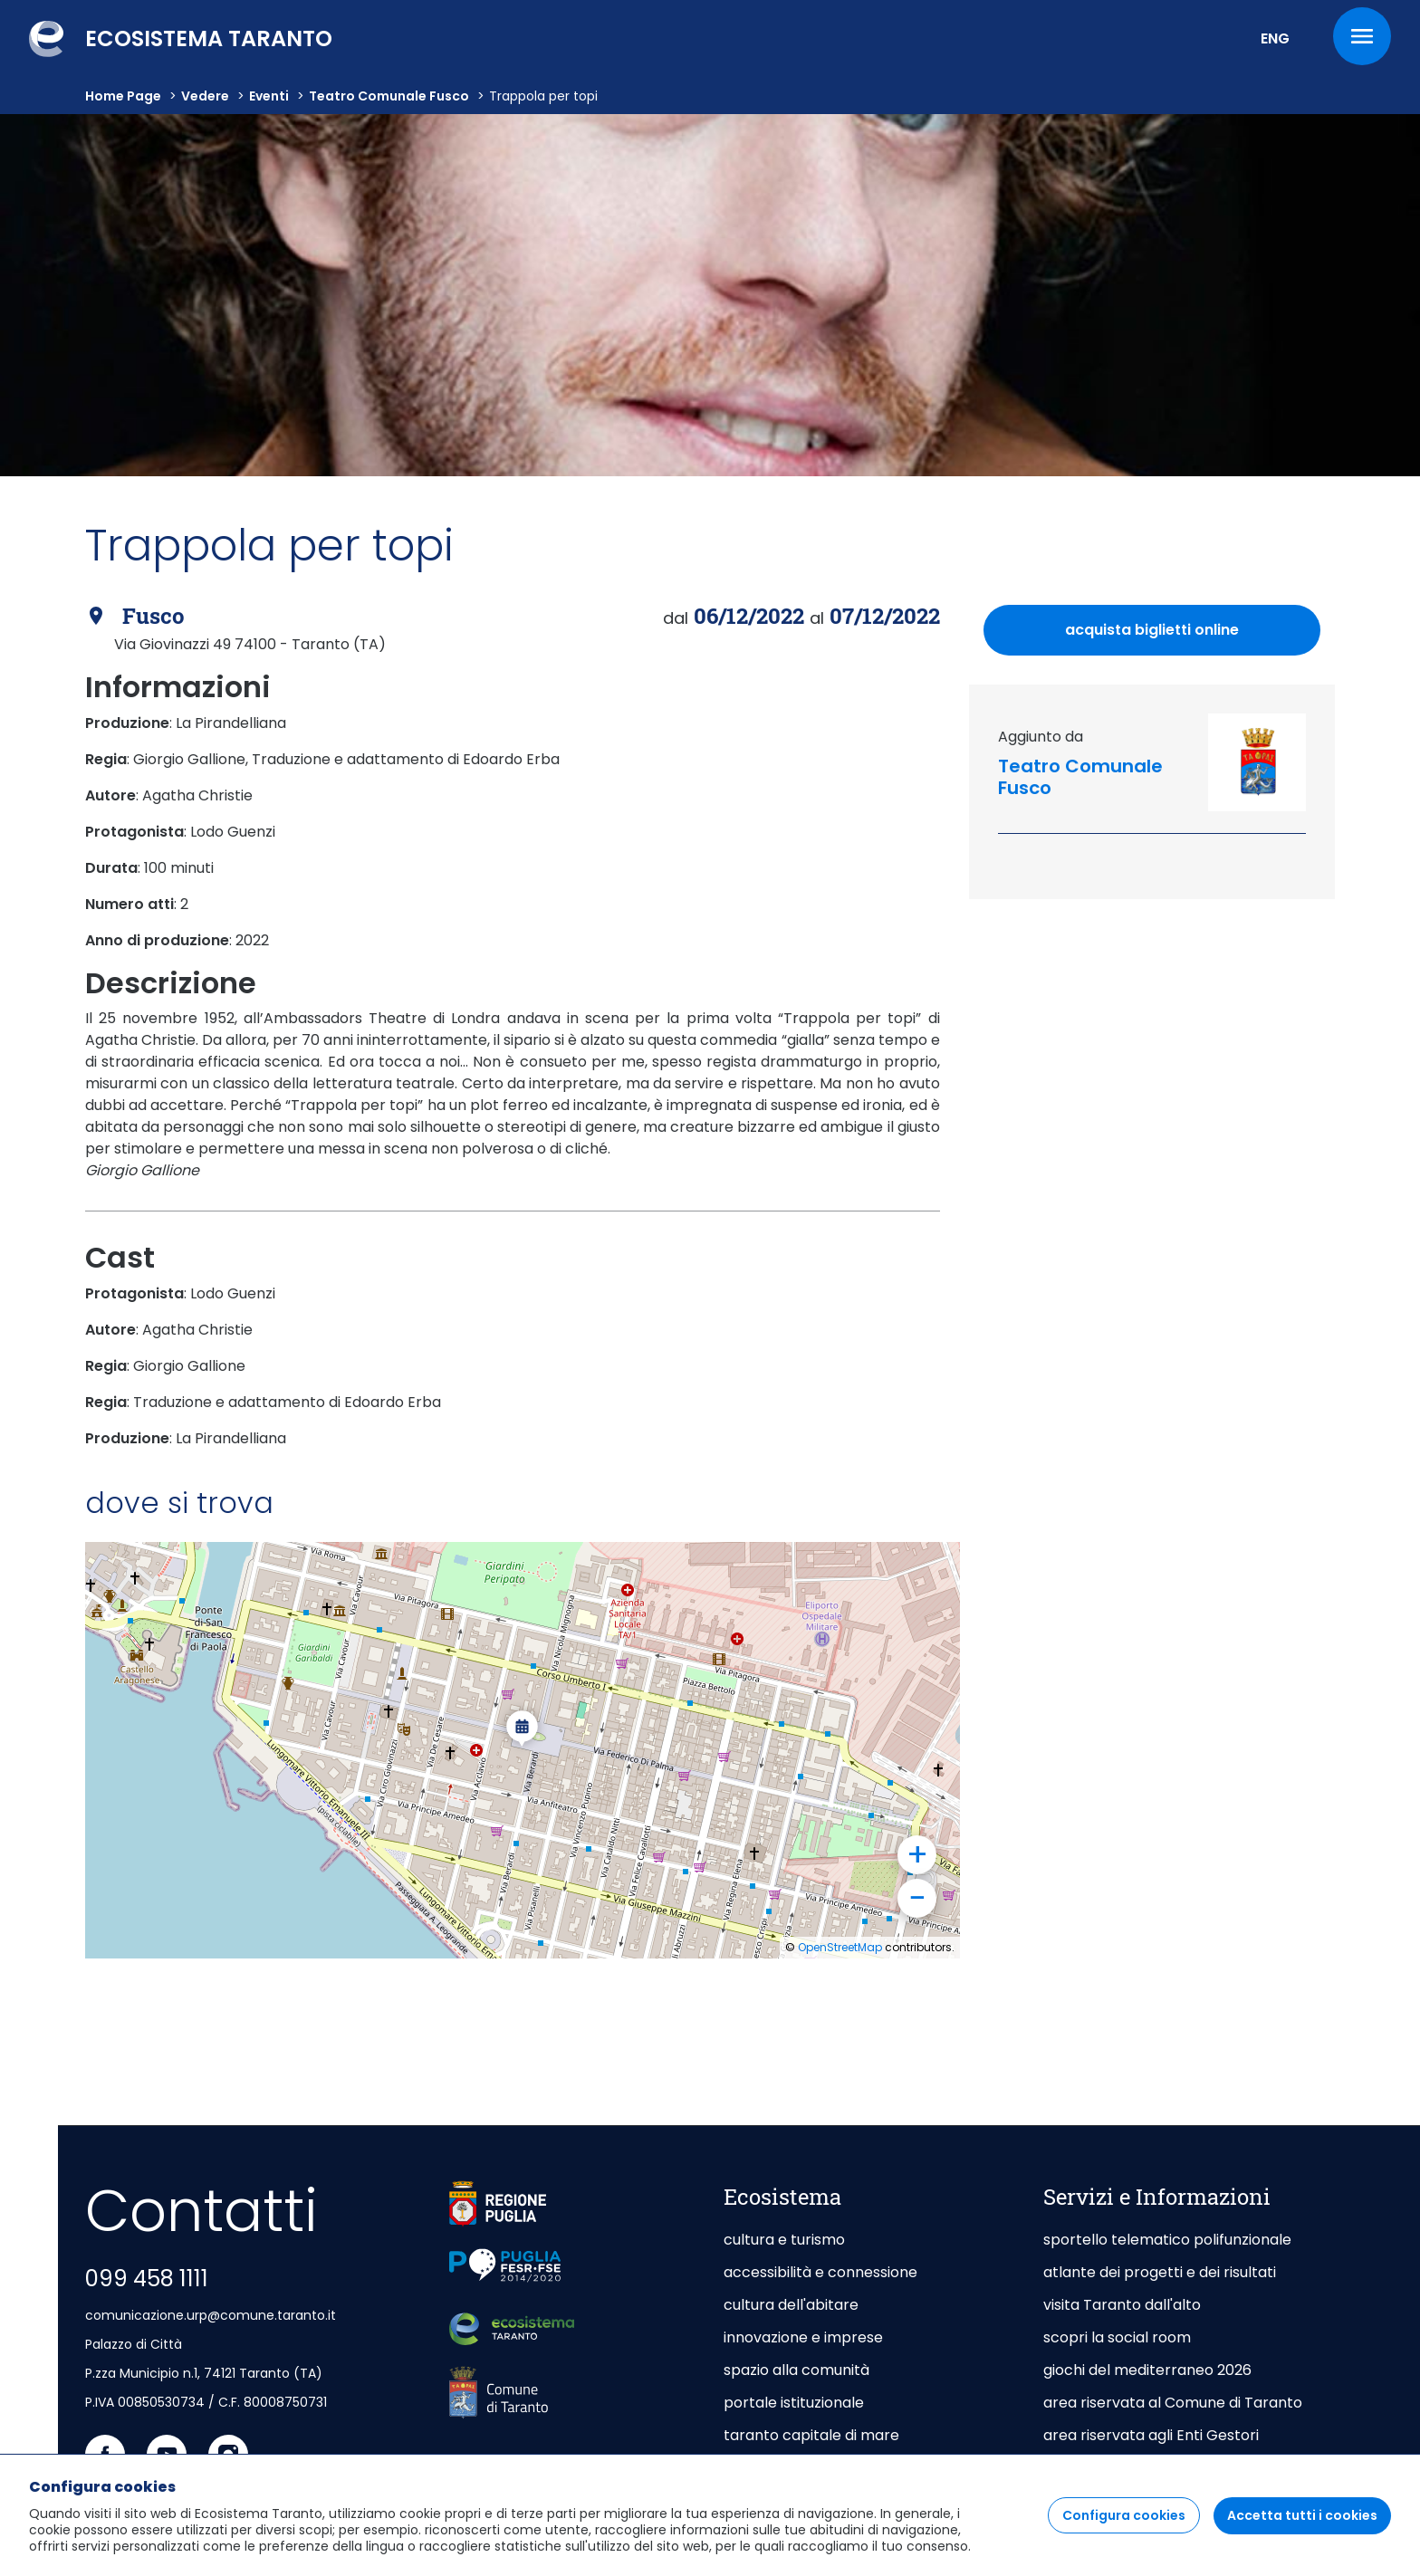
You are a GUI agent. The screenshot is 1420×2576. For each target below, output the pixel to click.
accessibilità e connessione (820, 2272)
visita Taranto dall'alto (1122, 2304)
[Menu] (1362, 36)
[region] (710, 2515)
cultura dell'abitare (791, 2304)
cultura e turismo (784, 2239)
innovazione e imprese (803, 2337)
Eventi (269, 96)
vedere (205, 96)
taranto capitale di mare (811, 2435)
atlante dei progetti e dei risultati (1159, 2272)
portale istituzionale (794, 2402)
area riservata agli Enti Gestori (1152, 2435)
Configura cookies (1123, 2515)
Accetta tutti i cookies (1302, 2515)
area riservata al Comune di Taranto (1172, 2402)
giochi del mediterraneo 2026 (1147, 2370)
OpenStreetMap (840, 1947)
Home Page (123, 96)
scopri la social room (1117, 2337)
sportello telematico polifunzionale (1167, 2239)
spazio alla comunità (796, 2370)
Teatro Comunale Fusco (389, 96)
